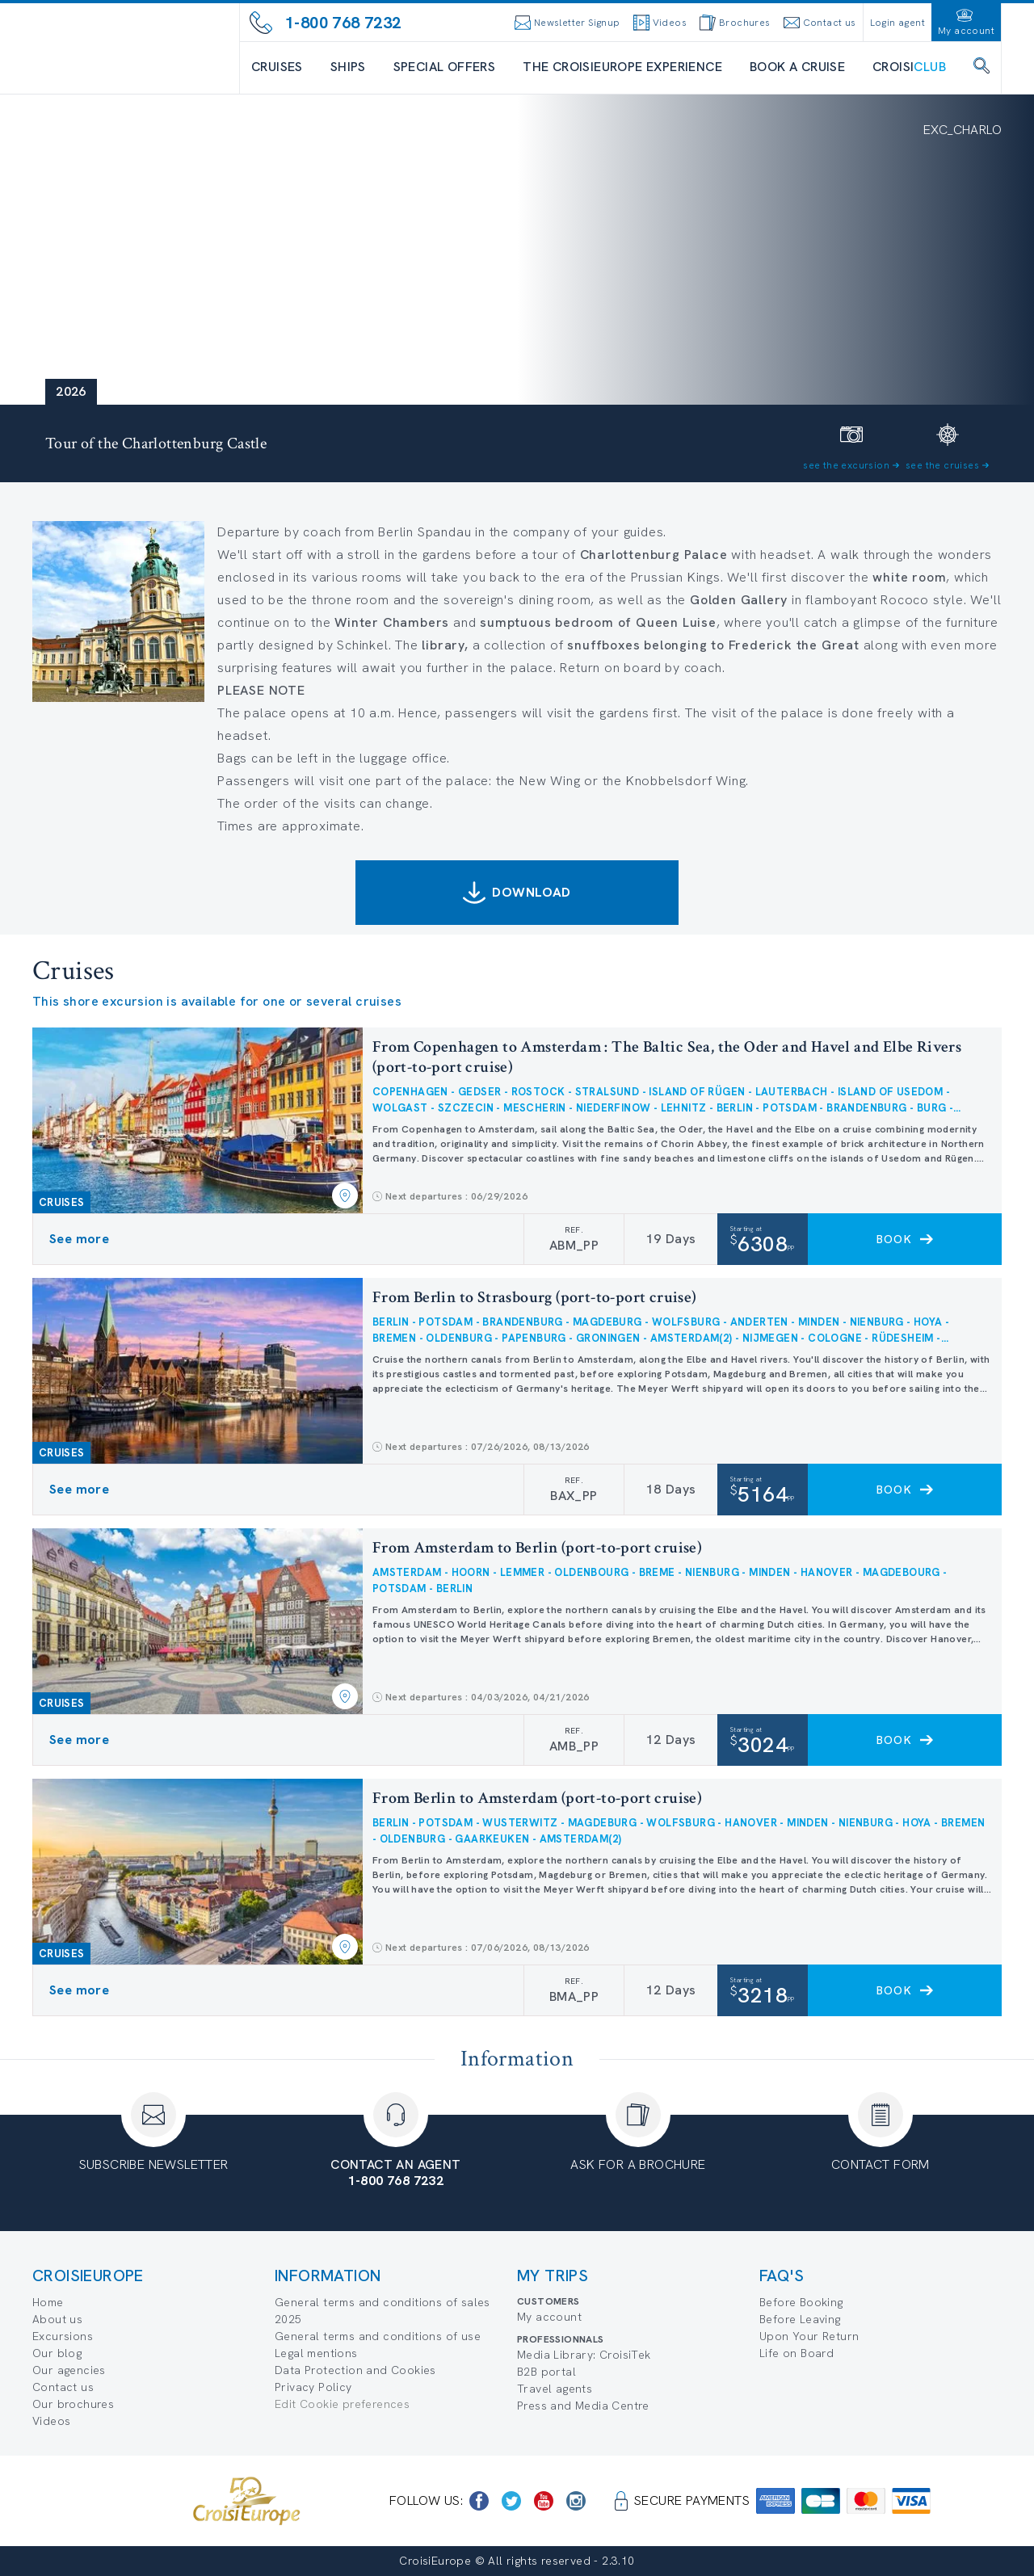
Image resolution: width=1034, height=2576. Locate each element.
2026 (71, 391)
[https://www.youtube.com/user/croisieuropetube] (543, 2501)
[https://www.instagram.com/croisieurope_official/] (576, 2501)
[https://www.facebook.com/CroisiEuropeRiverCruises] (479, 2501)
